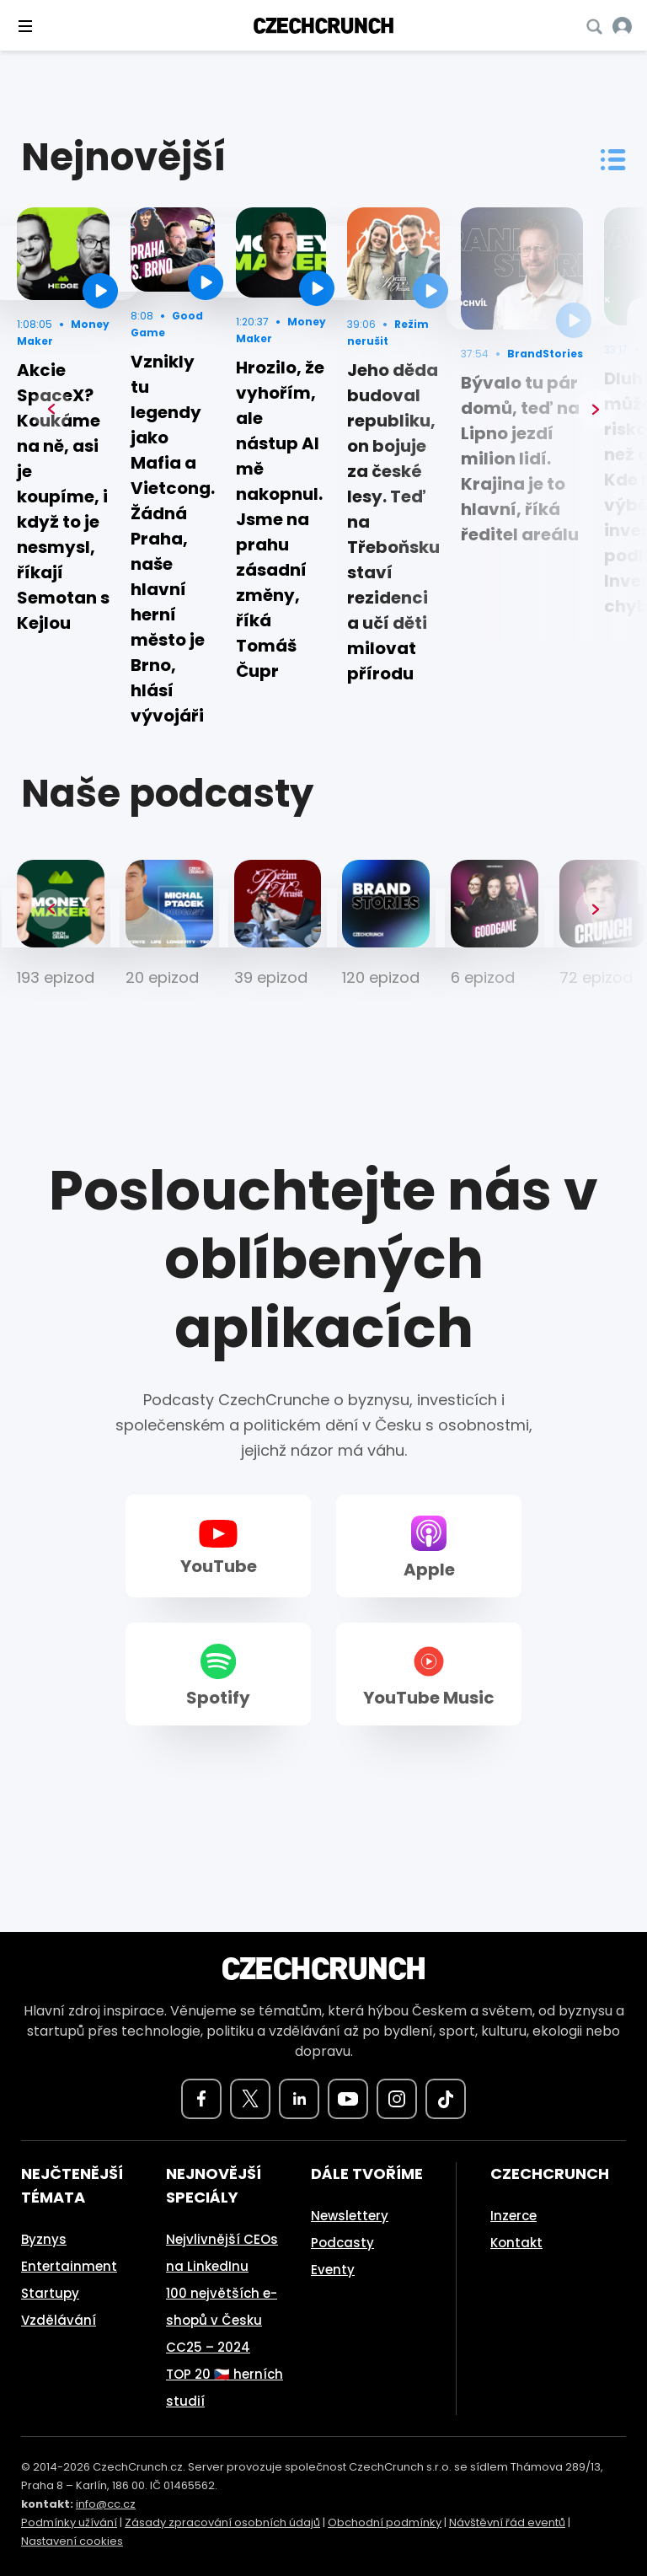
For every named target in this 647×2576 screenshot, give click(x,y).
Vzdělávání (58, 2320)
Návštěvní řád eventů (507, 2522)
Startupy (50, 2293)
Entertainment (69, 2266)
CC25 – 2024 (208, 2347)
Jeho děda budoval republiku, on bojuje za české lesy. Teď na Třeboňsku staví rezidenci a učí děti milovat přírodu (393, 521)
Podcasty (342, 2242)
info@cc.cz (106, 2504)
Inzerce (513, 2215)
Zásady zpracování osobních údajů (222, 2522)
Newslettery (349, 2215)
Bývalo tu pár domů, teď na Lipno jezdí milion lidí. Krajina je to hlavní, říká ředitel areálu (520, 458)
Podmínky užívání (69, 2522)
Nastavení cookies (72, 2541)
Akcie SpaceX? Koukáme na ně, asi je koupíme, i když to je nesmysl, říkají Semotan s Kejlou (63, 496)
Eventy (333, 2269)
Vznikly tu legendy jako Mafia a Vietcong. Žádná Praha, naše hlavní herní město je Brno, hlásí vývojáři (173, 538)
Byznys (44, 2239)
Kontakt (516, 2242)
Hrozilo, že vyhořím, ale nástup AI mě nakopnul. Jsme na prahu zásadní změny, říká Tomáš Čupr (280, 519)
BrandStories (545, 353)
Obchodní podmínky (384, 2522)
